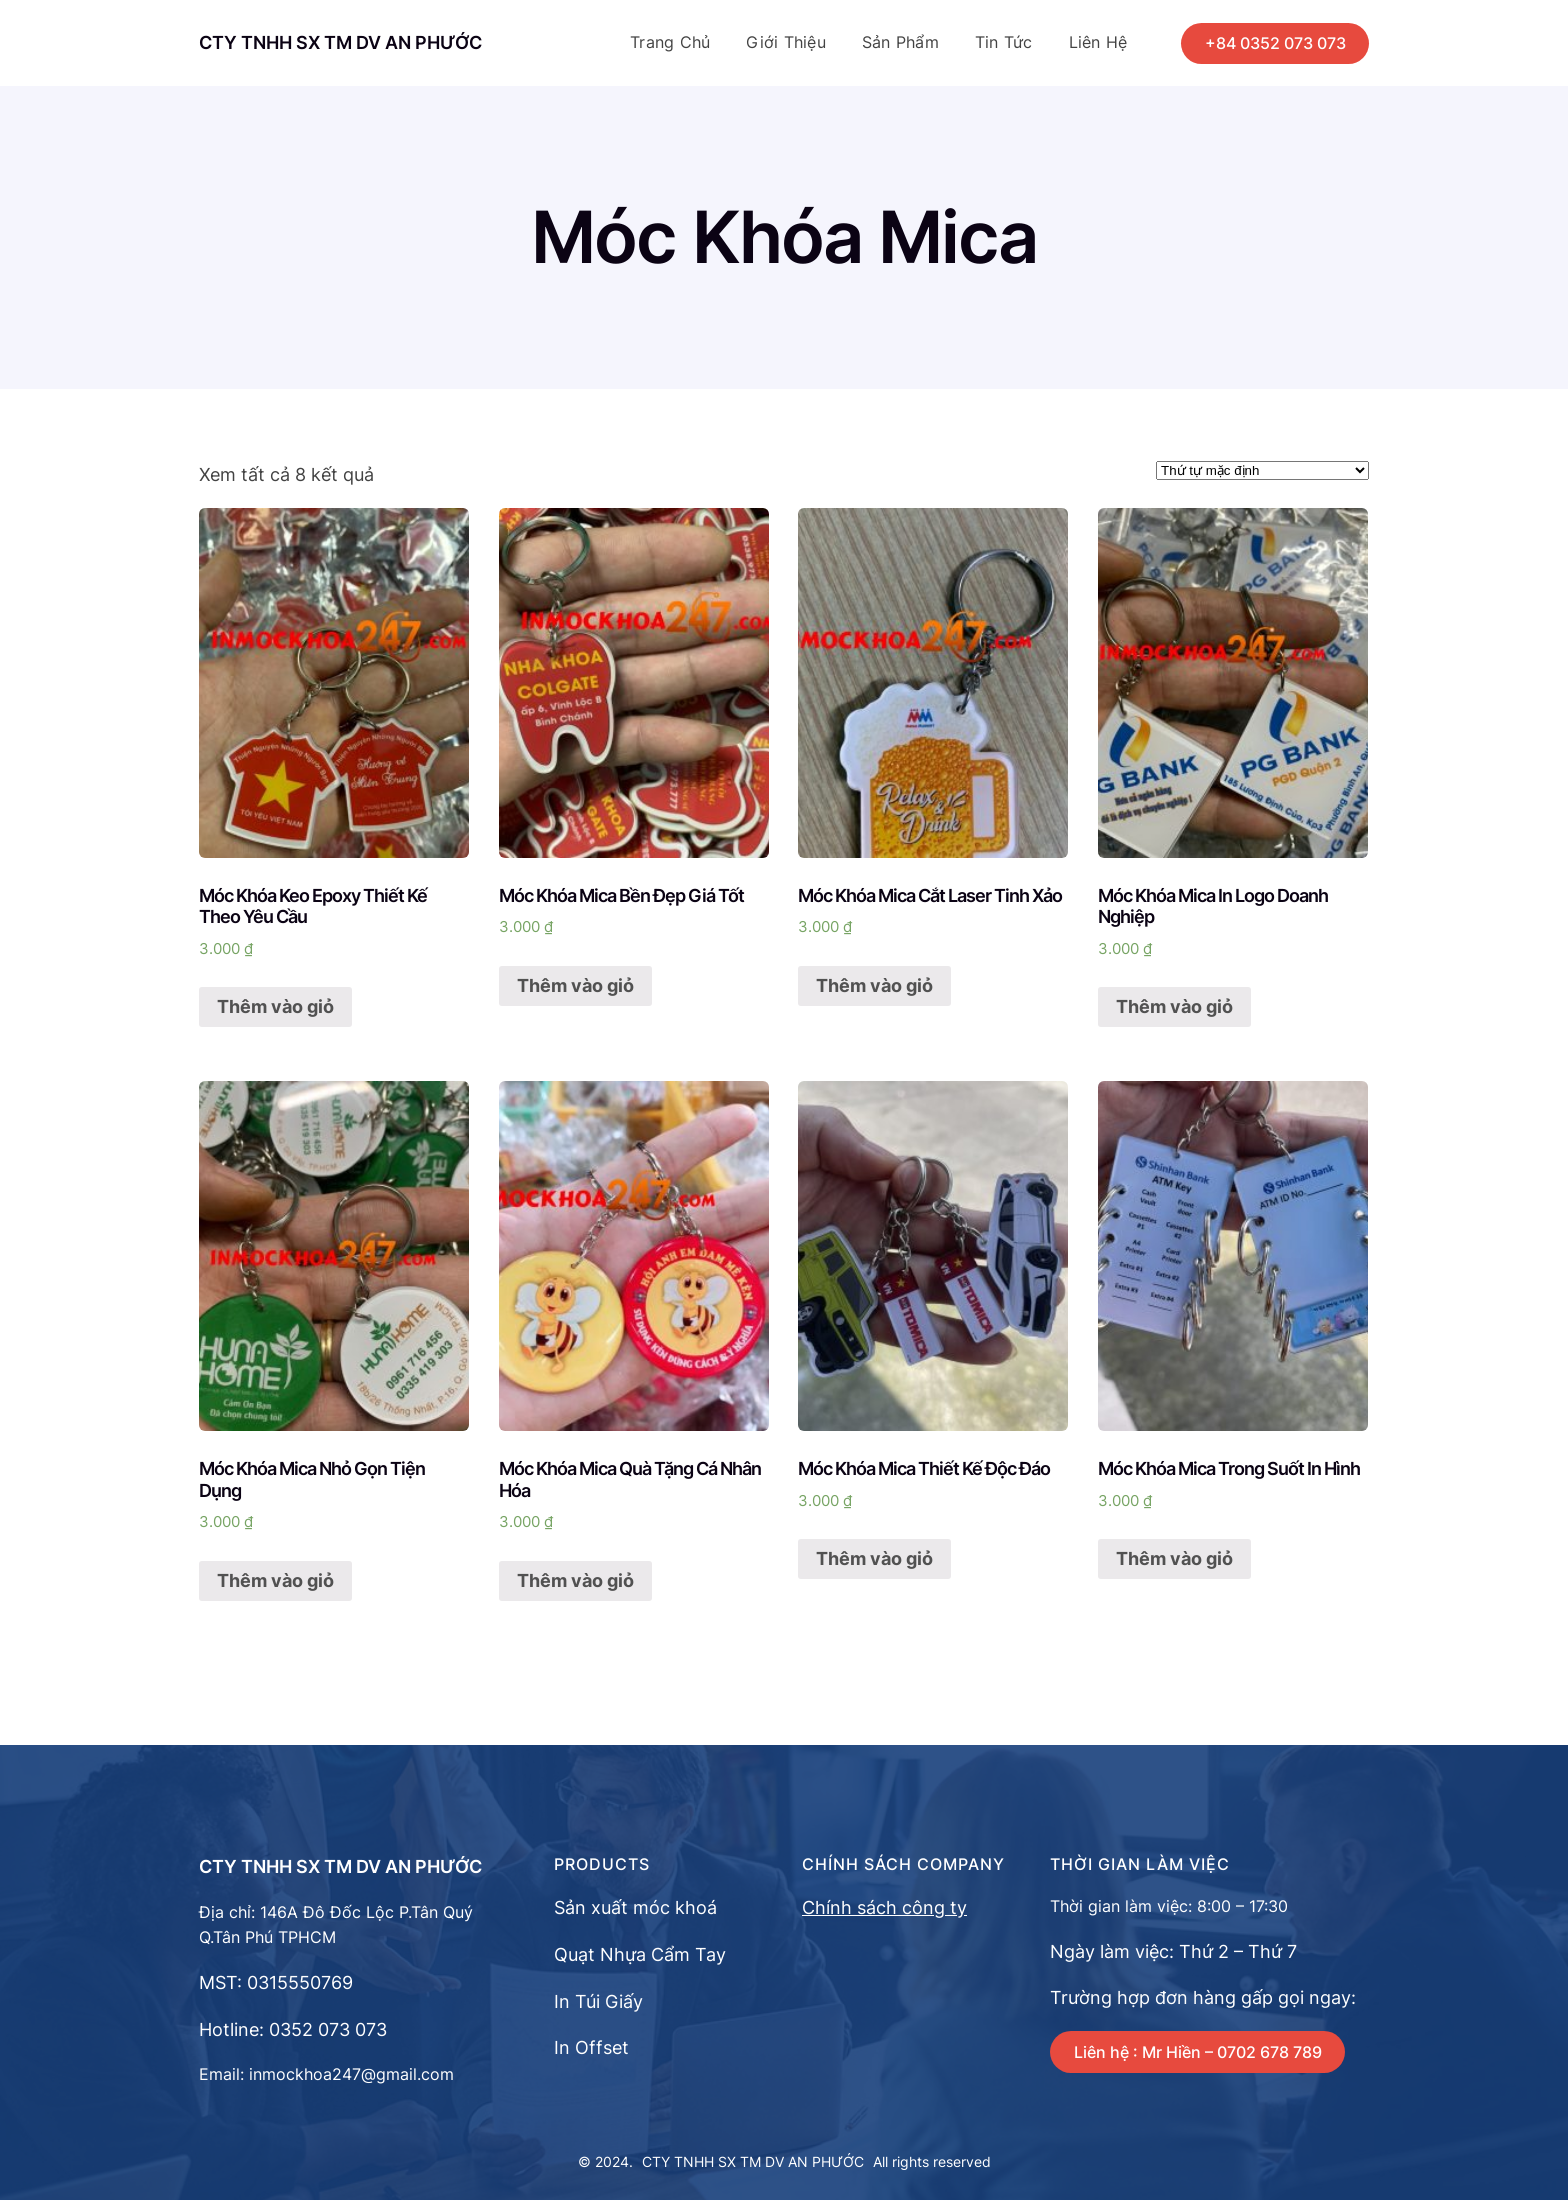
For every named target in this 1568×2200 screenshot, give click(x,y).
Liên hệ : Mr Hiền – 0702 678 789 (1198, 2052)
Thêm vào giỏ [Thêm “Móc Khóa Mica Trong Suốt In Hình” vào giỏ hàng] (1174, 1558)
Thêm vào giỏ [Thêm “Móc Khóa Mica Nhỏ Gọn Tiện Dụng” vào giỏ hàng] (275, 1580)
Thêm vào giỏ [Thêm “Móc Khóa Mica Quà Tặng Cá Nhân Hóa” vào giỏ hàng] (575, 1580)
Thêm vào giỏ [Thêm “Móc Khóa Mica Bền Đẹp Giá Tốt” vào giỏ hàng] (575, 985)
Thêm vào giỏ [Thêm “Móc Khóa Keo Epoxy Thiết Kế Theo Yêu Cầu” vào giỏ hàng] (275, 1006)
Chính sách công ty (884, 1907)
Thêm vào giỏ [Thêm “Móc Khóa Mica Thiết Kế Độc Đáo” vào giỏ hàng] (874, 1558)
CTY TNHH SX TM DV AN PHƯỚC (340, 42)
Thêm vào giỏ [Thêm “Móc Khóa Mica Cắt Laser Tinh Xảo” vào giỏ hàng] (874, 985)
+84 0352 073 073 (1275, 43)
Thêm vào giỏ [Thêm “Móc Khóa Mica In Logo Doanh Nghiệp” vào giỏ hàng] (1174, 1006)
